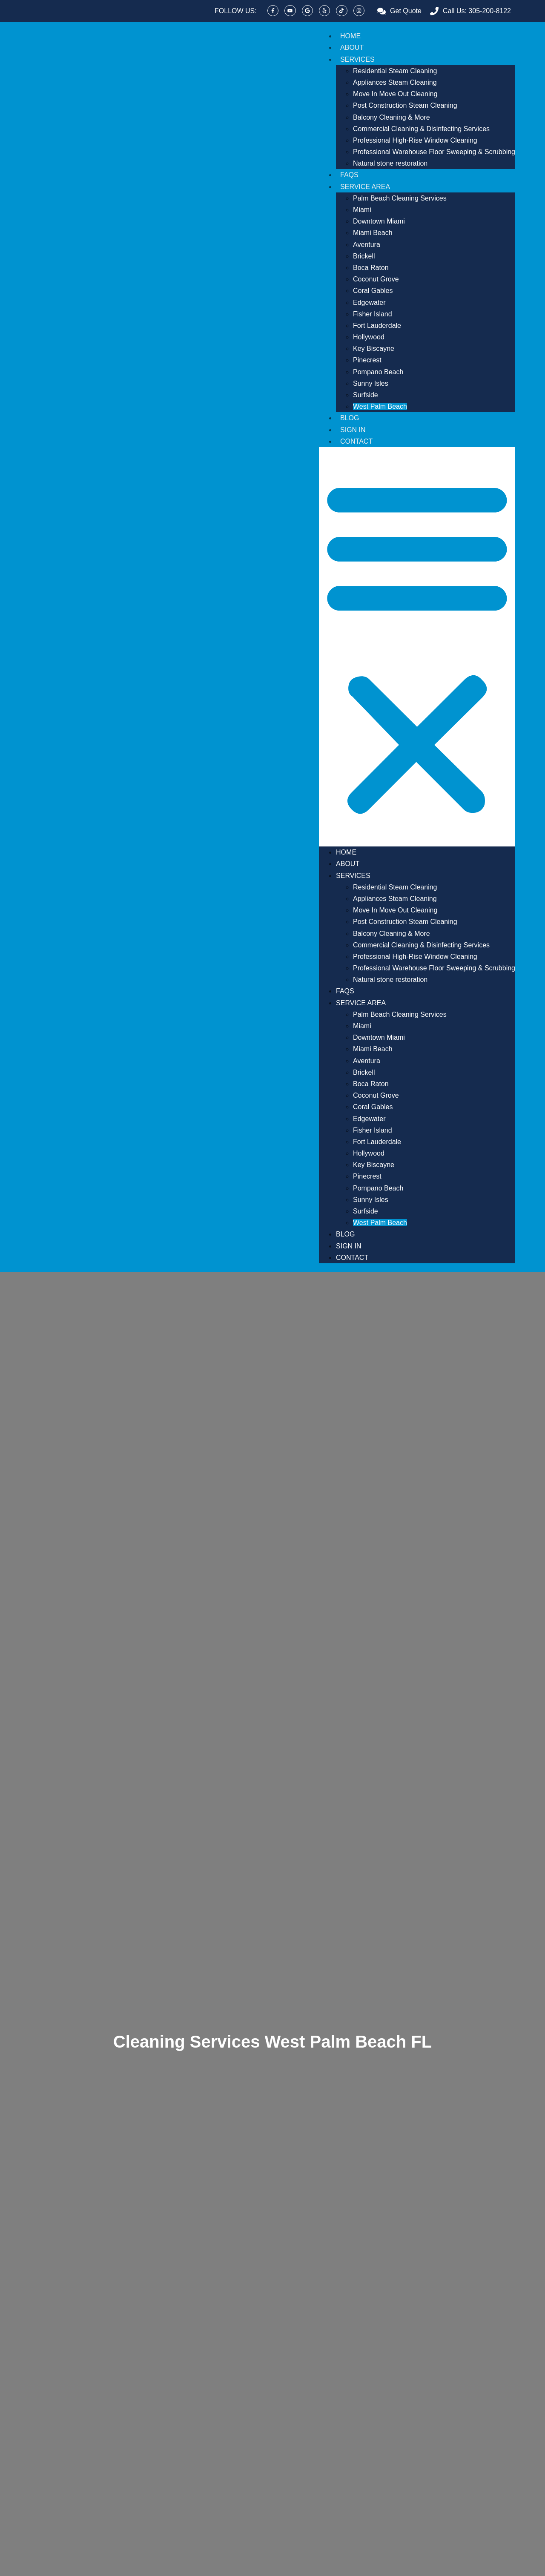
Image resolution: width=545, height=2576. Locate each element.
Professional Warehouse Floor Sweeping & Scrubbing (434, 151)
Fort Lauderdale (377, 325)
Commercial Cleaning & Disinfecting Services (421, 128)
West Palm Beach (380, 406)
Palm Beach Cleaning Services (400, 198)
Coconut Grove (376, 279)
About (352, 47)
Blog (349, 418)
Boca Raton (371, 267)
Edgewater (369, 302)
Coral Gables (373, 290)
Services (357, 59)
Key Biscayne (373, 348)
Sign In (353, 429)
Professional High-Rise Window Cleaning (415, 140)
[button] (417, 646)
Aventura (366, 244)
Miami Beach (372, 232)
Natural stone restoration (390, 163)
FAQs (349, 174)
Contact (356, 441)
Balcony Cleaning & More (391, 117)
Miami (362, 209)
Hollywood (368, 337)
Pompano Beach (378, 372)
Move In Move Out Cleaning (395, 94)
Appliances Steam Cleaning (395, 82)
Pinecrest (367, 360)
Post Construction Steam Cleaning (405, 105)
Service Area (365, 186)
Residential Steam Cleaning (395, 71)
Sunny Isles (370, 383)
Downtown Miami (379, 221)
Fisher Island (372, 314)
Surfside (365, 395)
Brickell (364, 256)
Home (350, 36)
